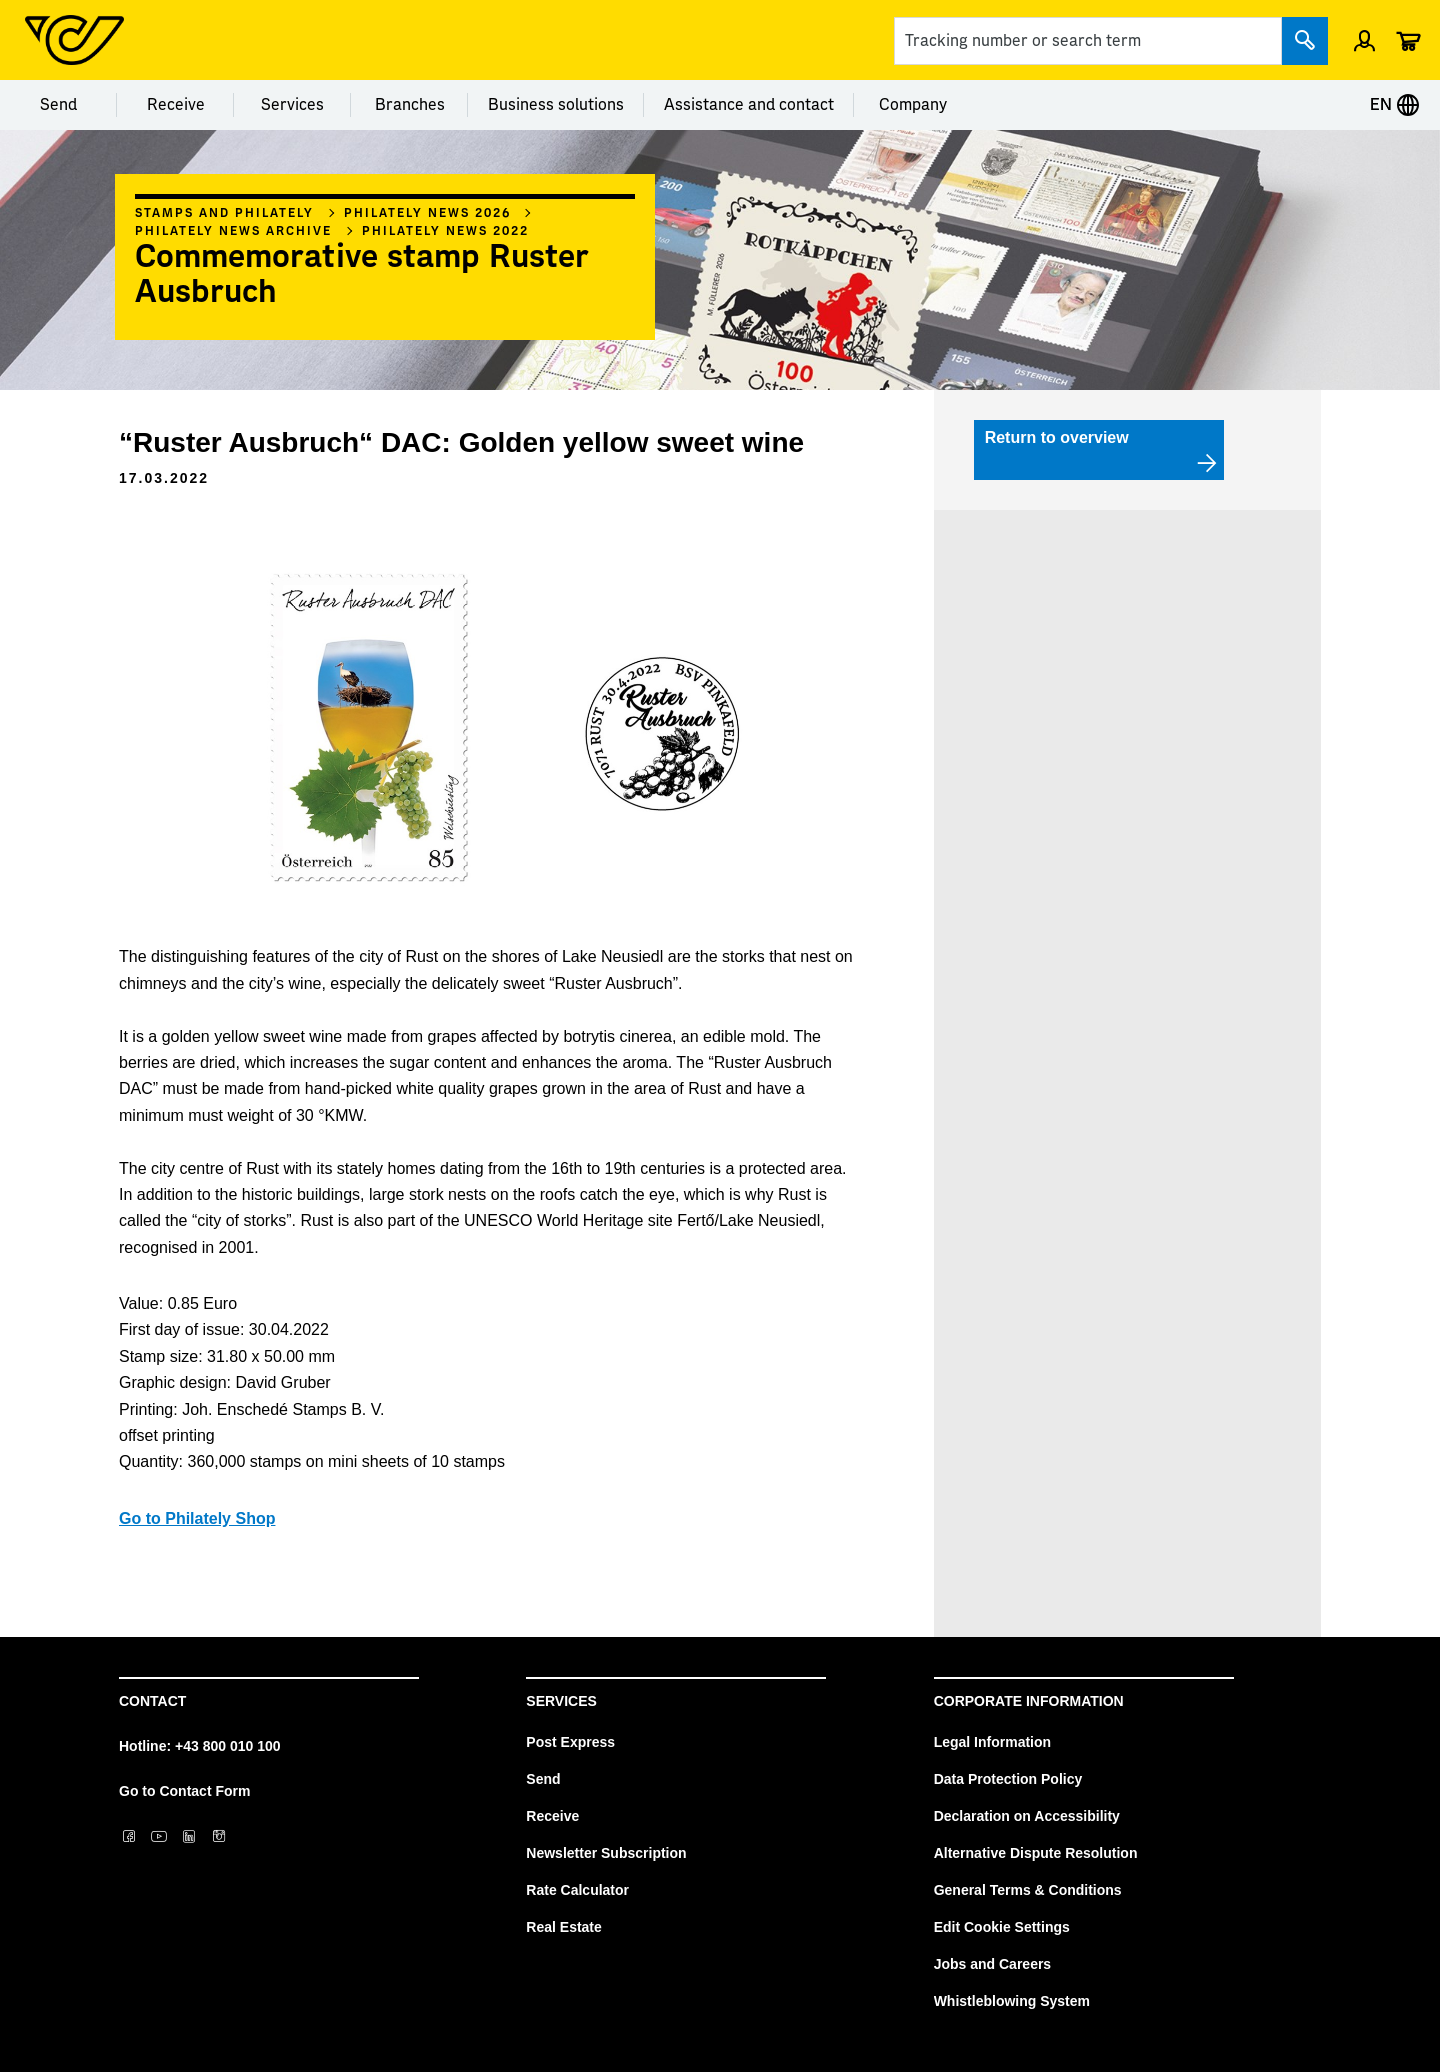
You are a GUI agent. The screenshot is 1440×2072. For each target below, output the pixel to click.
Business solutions (556, 105)
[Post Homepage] (74, 40)
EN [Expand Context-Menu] (1395, 105)
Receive (176, 105)
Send (58, 105)
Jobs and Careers (993, 1964)
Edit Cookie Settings (1002, 1927)
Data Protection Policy (1008, 1779)
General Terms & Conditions (1028, 1890)
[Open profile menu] (1364, 40)
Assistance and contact (749, 105)
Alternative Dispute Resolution (1036, 1853)
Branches (410, 105)
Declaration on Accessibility (1027, 1816)
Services (292, 105)
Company (913, 105)
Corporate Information (1029, 1701)
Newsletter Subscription (606, 1853)
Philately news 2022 (445, 231)
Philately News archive (233, 231)
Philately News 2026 (427, 213)
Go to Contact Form (184, 1791)
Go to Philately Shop (197, 1518)
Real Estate (563, 1927)
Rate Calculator (577, 1890)
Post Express (570, 1742)
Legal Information (992, 1742)
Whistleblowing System (1012, 2001)
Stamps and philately (224, 213)
